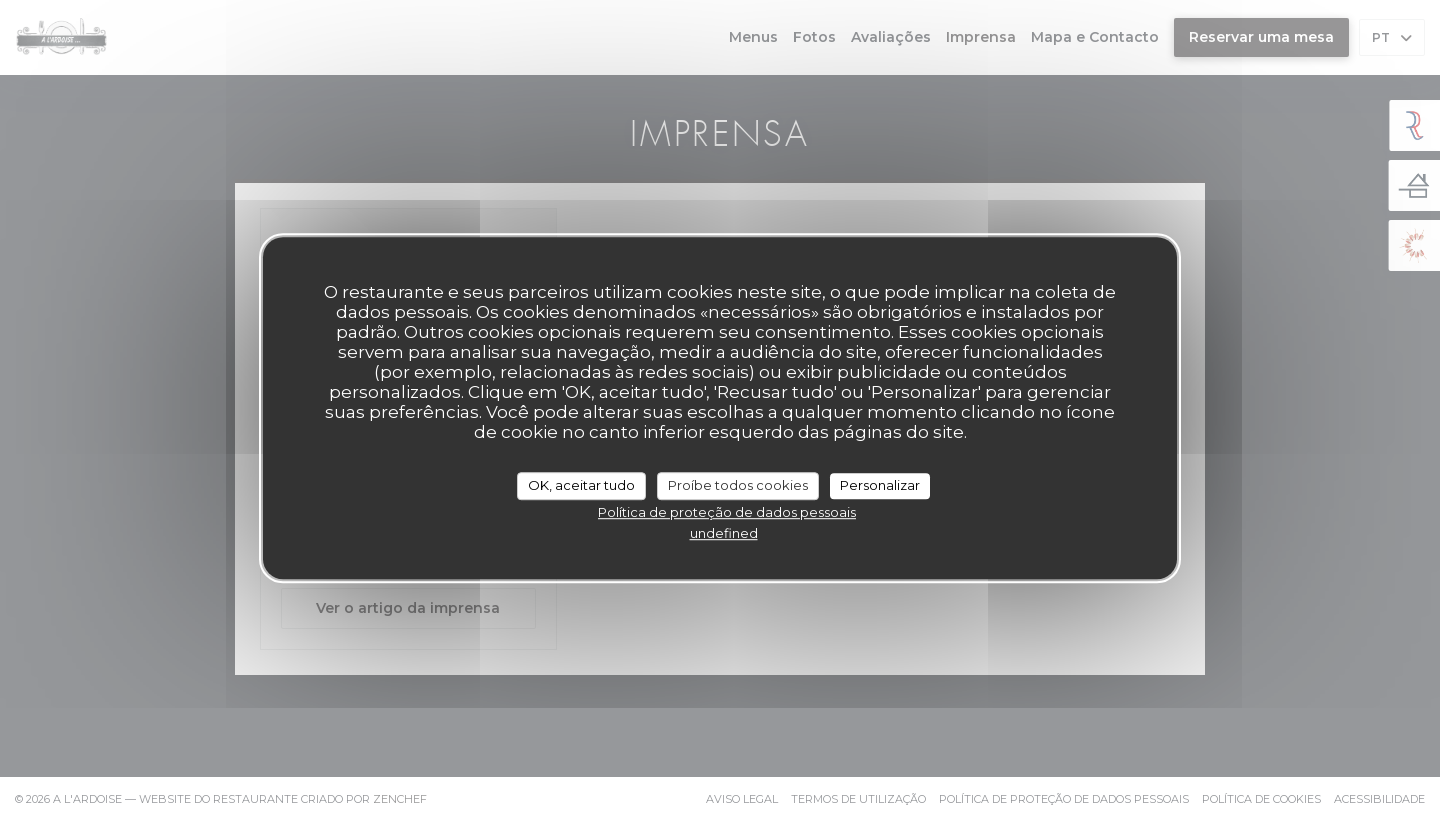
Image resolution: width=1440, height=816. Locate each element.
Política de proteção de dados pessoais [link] (727, 512)
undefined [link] (724, 533)
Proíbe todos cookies (738, 485)
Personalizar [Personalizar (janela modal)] (880, 485)
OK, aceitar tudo (581, 485)
